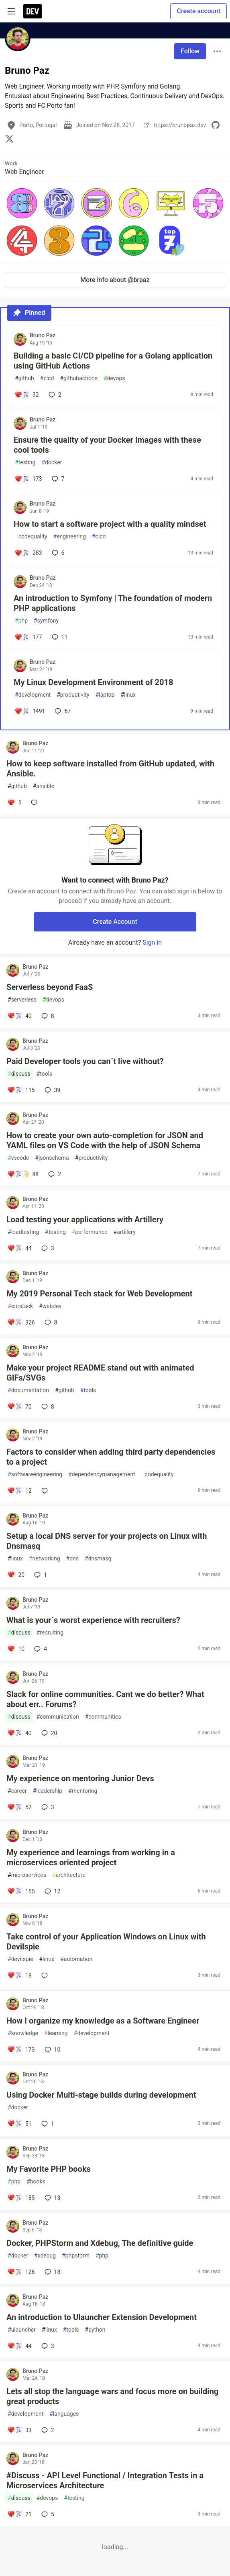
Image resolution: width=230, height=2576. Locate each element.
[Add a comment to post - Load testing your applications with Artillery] (19, 1248)
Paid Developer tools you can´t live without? (85, 1061)
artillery (125, 1232)
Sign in (152, 942)
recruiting (50, 1633)
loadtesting (23, 1232)
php (21, 621)
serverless (22, 1000)
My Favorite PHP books (48, 2169)
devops (114, 378)
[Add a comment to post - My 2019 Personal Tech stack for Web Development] (21, 1322)
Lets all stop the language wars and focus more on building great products (112, 2396)
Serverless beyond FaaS (49, 987)
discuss (19, 1074)
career (17, 1791)
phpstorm (76, 2255)
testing (25, 462)
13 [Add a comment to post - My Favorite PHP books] (52, 2198)
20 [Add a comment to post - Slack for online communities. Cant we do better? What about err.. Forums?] (48, 1733)
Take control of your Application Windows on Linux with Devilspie (106, 1941)
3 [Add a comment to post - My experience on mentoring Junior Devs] (47, 1807)
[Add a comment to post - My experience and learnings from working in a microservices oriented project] (21, 1891)
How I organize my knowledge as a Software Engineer (102, 2021)
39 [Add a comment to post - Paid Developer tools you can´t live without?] (52, 1090)
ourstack (20, 1306)
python (95, 2330)
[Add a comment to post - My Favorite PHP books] (21, 2198)
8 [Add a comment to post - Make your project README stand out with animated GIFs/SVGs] (47, 1406)
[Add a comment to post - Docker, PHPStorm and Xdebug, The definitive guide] (21, 2272)
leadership (47, 1791)
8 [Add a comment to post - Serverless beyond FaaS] (47, 1016)
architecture (68, 1875)
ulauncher (22, 2330)
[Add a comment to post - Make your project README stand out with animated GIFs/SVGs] (19, 1406)
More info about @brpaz (114, 280)
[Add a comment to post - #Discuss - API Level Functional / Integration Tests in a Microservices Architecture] (19, 2514)
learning (56, 2033)
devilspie (20, 1959)
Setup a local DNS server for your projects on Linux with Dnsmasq (106, 1541)
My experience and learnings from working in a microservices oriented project (90, 1857)
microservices (27, 1875)
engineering (69, 536)
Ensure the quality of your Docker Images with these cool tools (107, 445)
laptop (105, 695)
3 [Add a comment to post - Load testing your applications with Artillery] (47, 1248)
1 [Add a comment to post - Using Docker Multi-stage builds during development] (47, 2124)
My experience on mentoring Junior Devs (80, 1778)
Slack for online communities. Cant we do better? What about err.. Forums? (105, 1699)
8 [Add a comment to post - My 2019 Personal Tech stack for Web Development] (50, 1322)
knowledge (23, 2033)
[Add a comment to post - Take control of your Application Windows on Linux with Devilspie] (19, 1975)
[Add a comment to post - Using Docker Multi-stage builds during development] (19, 2123)
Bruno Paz (42, 335)
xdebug (45, 2255)
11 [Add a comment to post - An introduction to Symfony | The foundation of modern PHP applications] (59, 637)
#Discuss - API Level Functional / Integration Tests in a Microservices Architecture (105, 2480)
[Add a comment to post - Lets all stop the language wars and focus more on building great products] (19, 2430)
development (33, 695)
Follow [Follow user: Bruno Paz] (190, 51)
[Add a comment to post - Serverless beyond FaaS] (19, 1016)
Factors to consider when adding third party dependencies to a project (110, 1457)
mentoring (82, 1791)
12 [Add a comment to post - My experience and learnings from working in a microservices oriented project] (52, 1891)
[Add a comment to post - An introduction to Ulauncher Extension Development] (19, 2346)
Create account (198, 11)
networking (44, 1558)
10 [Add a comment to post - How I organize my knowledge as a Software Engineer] (52, 2049)
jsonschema (52, 1158)
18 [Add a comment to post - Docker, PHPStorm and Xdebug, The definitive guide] (52, 2272)
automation (76, 1959)
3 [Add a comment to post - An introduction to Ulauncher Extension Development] (47, 2346)
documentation (28, 1390)
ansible (43, 786)
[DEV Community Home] (32, 11)
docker (51, 462)
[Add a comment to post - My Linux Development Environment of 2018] (30, 711)
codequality (31, 536)
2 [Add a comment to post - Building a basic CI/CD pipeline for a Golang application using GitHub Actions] (54, 394)
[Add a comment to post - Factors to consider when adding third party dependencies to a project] (19, 1491)
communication (58, 1717)
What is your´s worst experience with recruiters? (93, 1620)
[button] (21, 203)
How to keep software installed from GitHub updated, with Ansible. (110, 768)
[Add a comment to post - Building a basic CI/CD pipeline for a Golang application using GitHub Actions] (27, 394)
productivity (73, 695)
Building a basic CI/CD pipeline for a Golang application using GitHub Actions (113, 361)
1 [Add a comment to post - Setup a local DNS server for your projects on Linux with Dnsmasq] (40, 1575)
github (24, 378)
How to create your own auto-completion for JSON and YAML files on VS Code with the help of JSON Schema (104, 1140)
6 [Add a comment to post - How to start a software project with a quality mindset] (57, 553)
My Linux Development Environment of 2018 (93, 682)
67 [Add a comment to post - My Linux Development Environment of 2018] (62, 711)
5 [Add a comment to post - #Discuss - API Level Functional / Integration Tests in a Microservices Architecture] (47, 2514)
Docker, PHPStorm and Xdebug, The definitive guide (99, 2243)
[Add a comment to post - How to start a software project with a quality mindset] (28, 553)
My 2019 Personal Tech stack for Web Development (99, 1293)
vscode (18, 1158)
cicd (47, 378)
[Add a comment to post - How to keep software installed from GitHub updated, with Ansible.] (14, 802)
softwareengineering (35, 1474)
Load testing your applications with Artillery (84, 1219)
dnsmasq (98, 1558)
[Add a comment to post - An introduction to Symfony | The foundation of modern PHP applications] (28, 637)
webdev (50, 1306)
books (35, 2181)
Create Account (115, 921)
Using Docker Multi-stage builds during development (101, 2095)
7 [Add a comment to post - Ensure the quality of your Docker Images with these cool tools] (57, 479)
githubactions (79, 378)
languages (64, 2414)
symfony (46, 621)
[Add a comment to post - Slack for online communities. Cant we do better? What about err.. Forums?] (19, 1733)
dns (72, 1558)
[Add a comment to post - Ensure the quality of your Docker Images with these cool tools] (28, 479)
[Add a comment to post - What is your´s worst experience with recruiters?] (15, 1649)
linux (128, 695)
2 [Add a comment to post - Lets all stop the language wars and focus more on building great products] (47, 2430)
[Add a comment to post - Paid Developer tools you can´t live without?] (21, 1090)
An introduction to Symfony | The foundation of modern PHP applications (113, 603)
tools (45, 1074)
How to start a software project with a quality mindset (110, 524)
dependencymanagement (101, 1474)
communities (103, 1717)
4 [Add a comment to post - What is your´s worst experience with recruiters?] (40, 1649)
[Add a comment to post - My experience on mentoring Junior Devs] (19, 1807)
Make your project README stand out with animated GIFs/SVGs (100, 1373)
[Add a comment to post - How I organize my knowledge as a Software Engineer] (21, 2049)
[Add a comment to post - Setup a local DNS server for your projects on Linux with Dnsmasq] (15, 1575)
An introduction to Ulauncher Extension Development (101, 2317)
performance (90, 1232)
